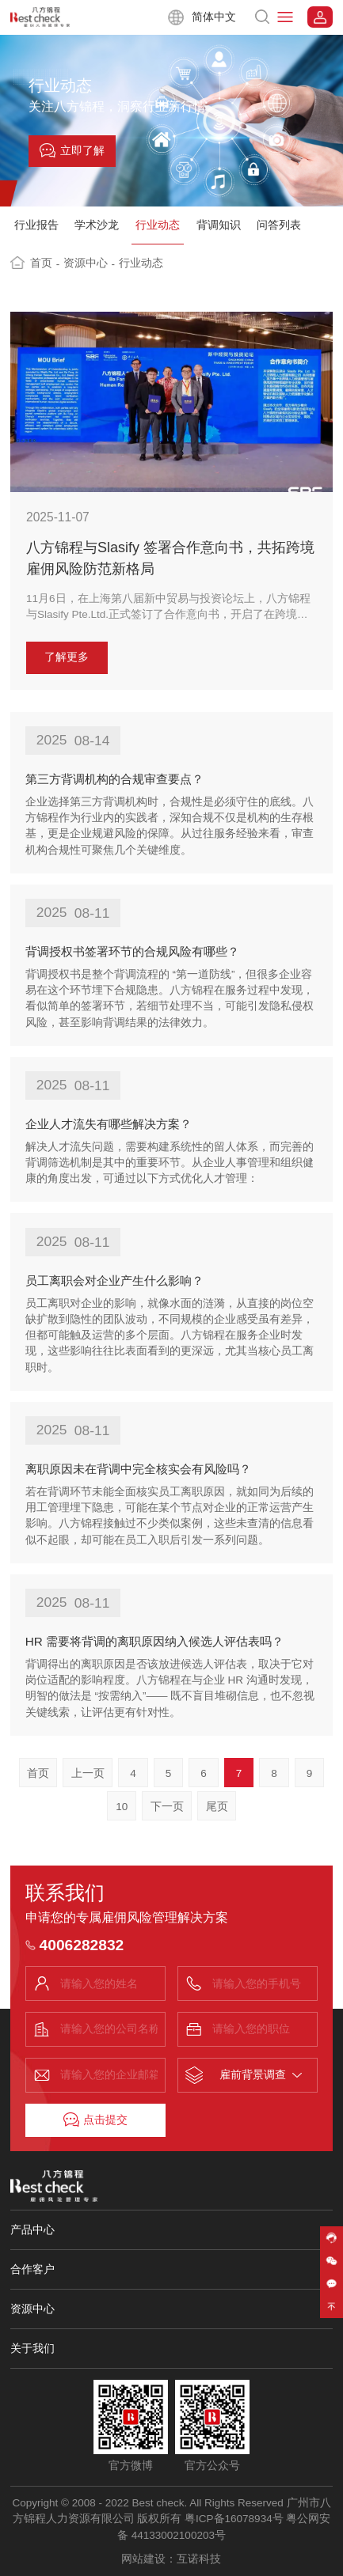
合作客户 (32, 2269)
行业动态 (157, 225)
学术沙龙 (96, 225)
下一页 (167, 1807)
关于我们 (32, 2348)
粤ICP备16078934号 (234, 2519)
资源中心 (89, 263)
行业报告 (36, 225)
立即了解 (72, 150)
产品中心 (32, 2229)
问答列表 (279, 225)
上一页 (88, 1773)
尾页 (217, 1807)
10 (122, 1807)
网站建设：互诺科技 (171, 2559)
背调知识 (218, 225)
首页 (44, 263)
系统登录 (320, 17)
